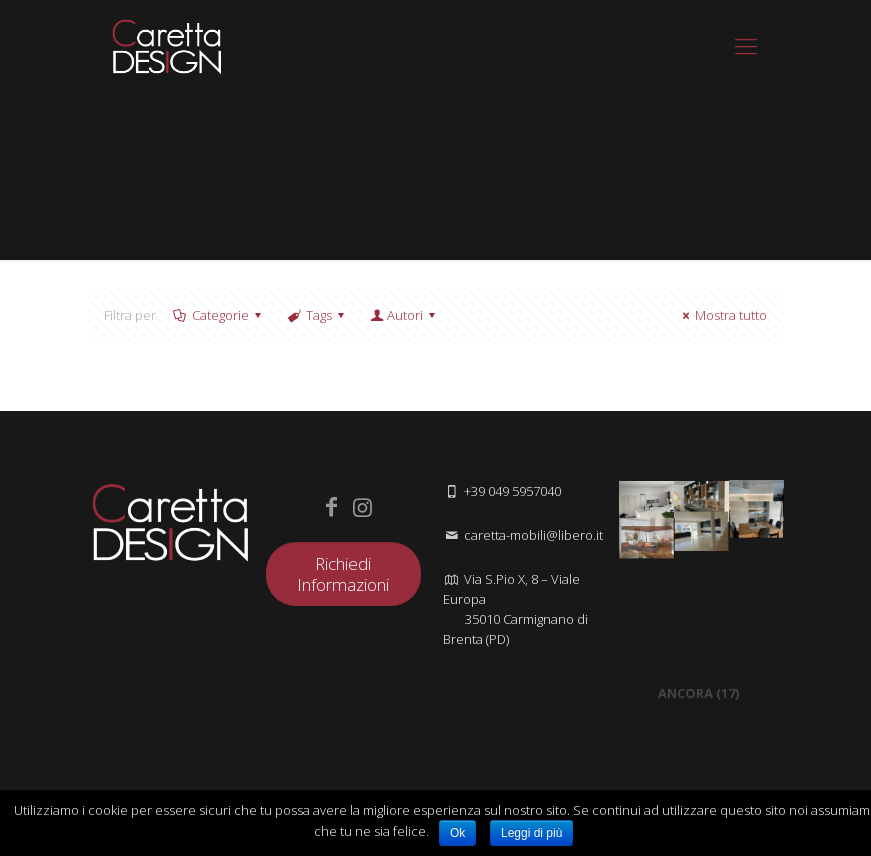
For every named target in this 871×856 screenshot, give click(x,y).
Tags (317, 315)
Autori (404, 315)
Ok (457, 833)
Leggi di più (531, 833)
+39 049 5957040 (512, 491)
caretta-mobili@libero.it (533, 535)
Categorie (219, 315)
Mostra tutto (722, 315)
